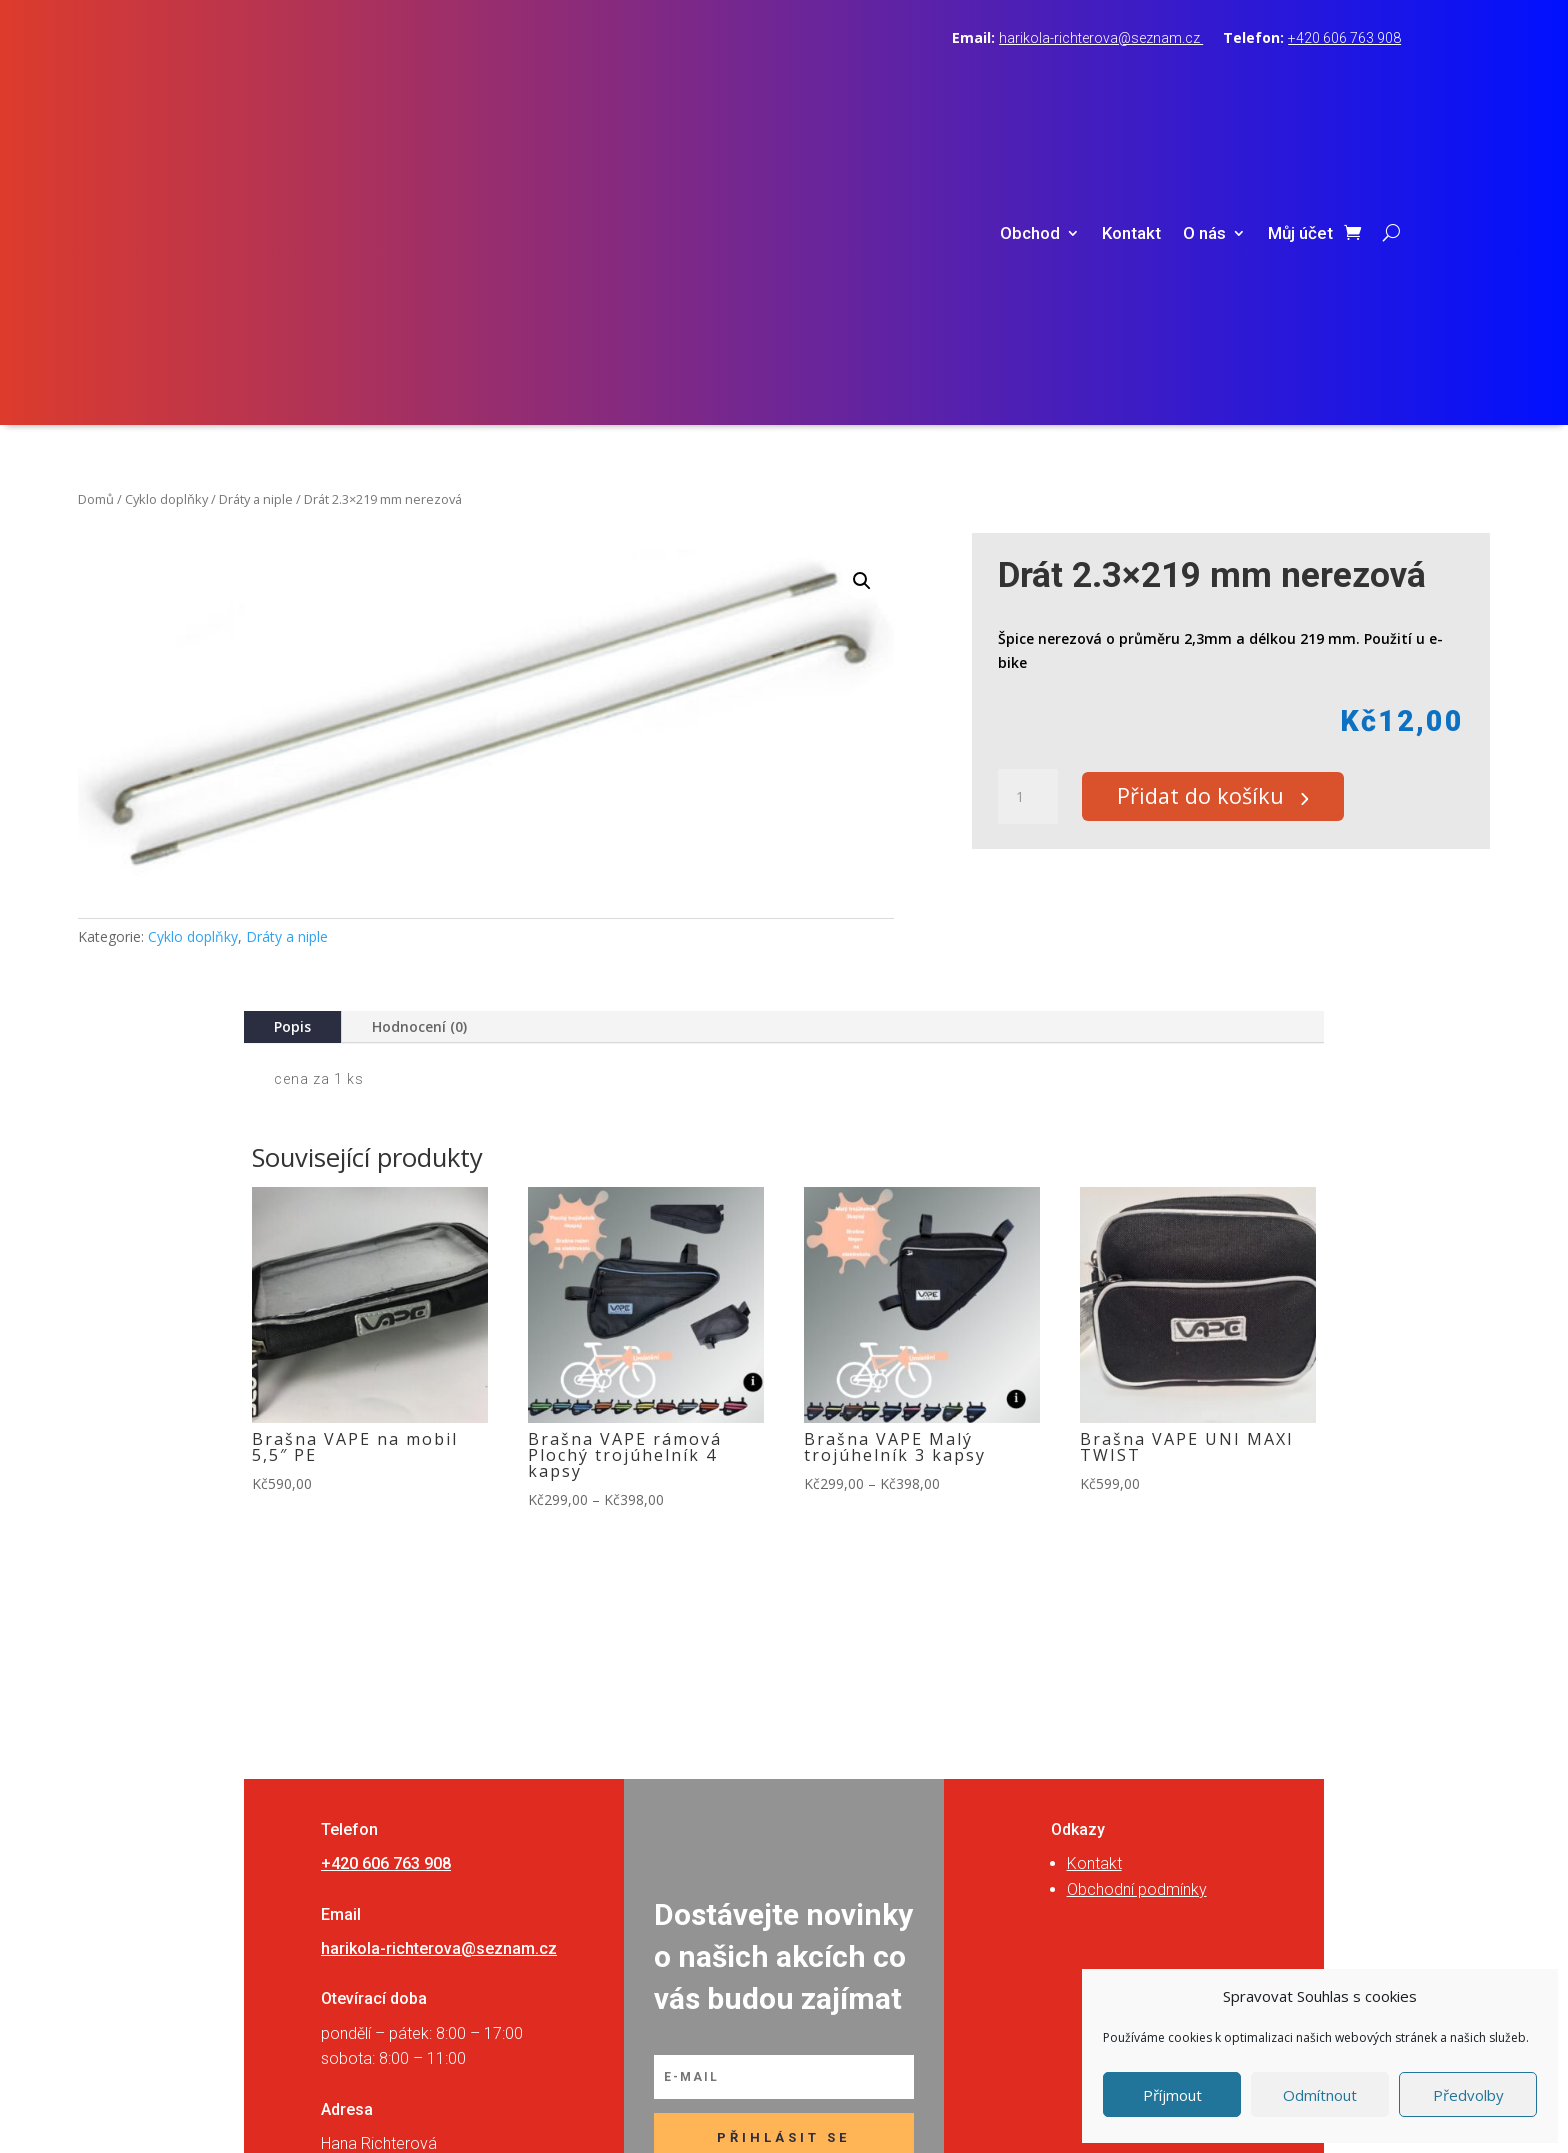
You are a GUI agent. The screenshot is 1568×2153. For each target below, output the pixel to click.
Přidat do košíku (1209, 513)
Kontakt (1131, 92)
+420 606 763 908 (1344, 38)
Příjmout (1172, 2095)
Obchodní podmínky (1137, 1605)
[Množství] (1028, 513)
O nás (1204, 92)
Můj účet (1300, 92)
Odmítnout (1320, 2095)
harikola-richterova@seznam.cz (1101, 38)
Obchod (1030, 92)
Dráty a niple (256, 215)
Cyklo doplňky (166, 215)
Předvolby (1468, 2095)
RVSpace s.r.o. (910, 2109)
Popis (292, 742)
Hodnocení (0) (419, 742)
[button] (862, 297)
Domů (96, 215)
